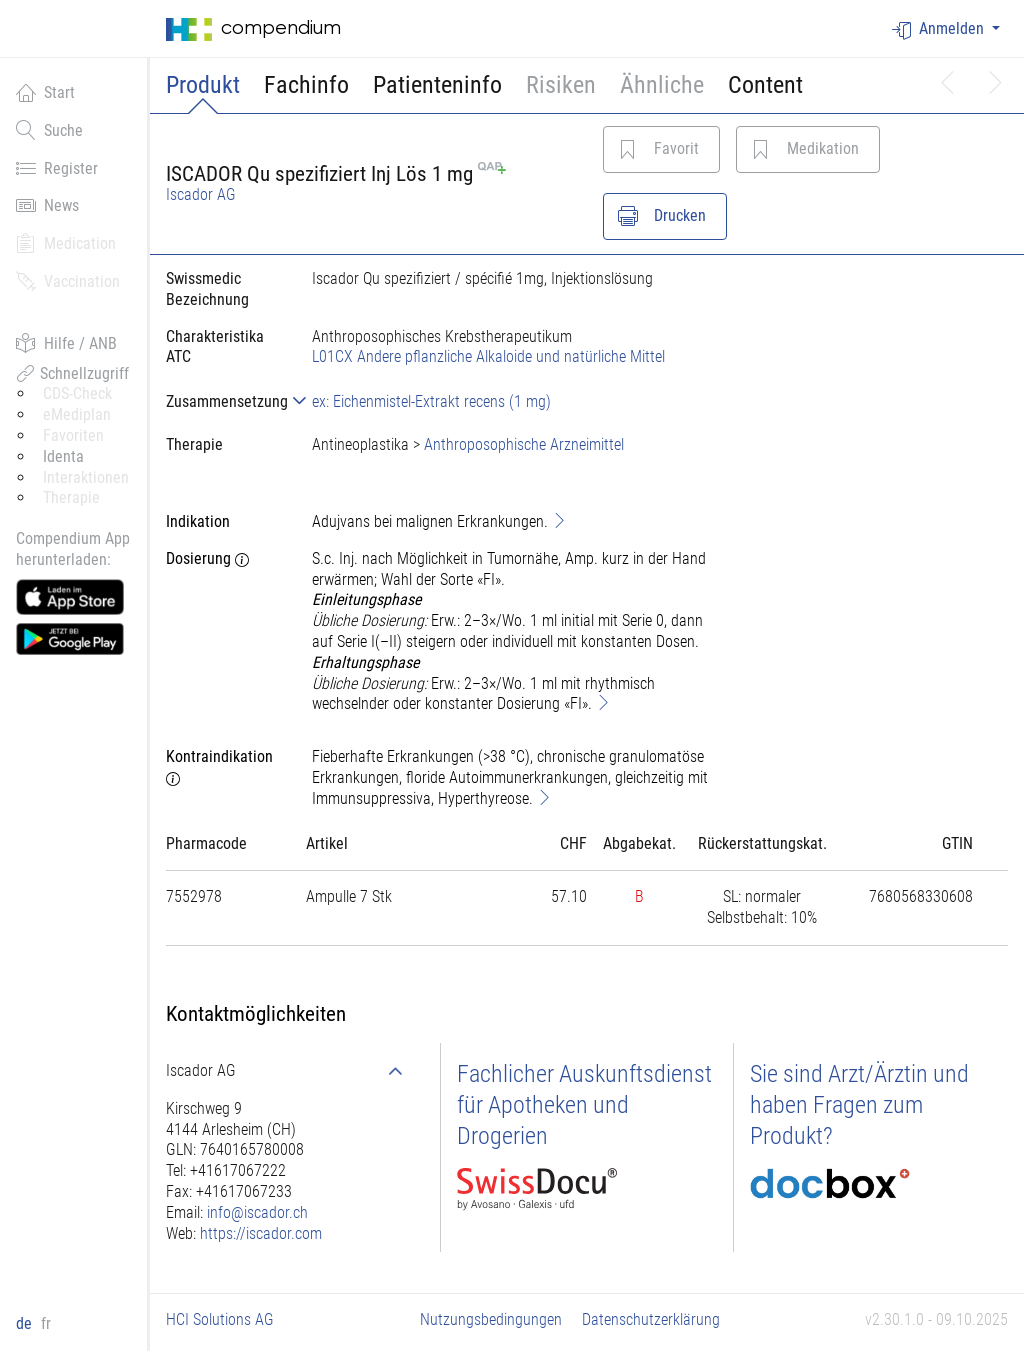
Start (45, 92)
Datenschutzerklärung (651, 1319)
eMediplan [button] (77, 414)
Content (765, 85)
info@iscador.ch (257, 1212)
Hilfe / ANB (66, 343)
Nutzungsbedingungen (491, 1319)
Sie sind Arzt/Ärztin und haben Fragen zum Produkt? (859, 1105)
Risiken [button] (561, 85)
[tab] (223, 401)
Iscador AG (201, 194)
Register (57, 168)
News (47, 205)
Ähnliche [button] (662, 85)
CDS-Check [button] (77, 393)
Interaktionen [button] (86, 477)
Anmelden (940, 29)
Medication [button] (66, 243)
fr (46, 1323)
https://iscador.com (261, 1233)
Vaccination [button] (68, 281)
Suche (49, 130)
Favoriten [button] (73, 435)
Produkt (203, 85)
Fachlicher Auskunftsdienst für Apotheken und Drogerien (584, 1105)
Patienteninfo (437, 85)
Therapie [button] (71, 497)
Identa (63, 456)
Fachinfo (306, 85)
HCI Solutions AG (220, 1319)
